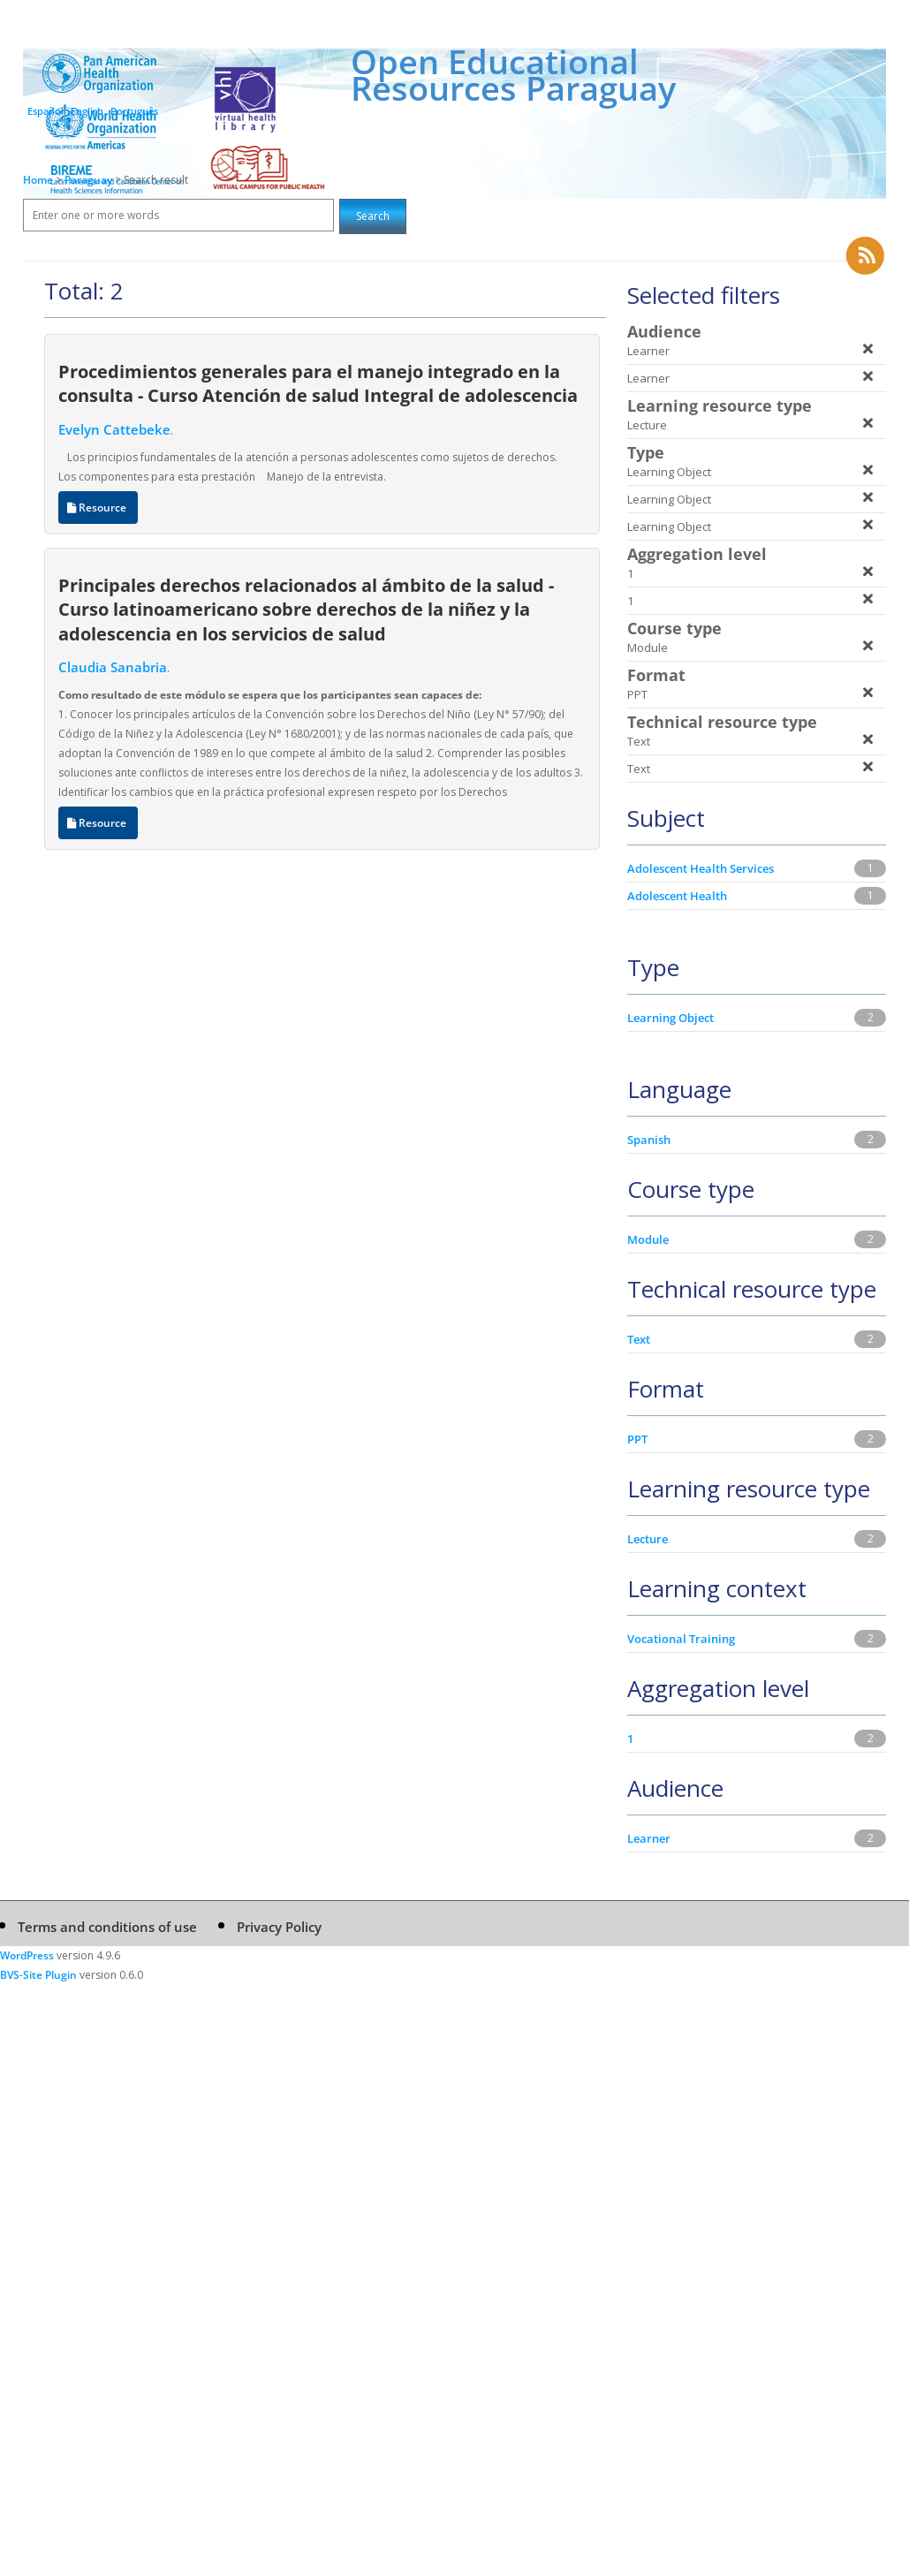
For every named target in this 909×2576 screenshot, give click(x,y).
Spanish (648, 1140)
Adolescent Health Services (700, 868)
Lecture (647, 1539)
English (87, 110)
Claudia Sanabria (112, 667)
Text (638, 1339)
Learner (648, 1838)
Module (648, 1239)
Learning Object (670, 1018)
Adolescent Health (677, 896)
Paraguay (89, 179)
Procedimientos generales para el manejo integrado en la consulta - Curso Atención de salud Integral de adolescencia (318, 383)
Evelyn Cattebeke (114, 429)
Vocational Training (681, 1639)
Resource (98, 507)
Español (45, 110)
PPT (637, 1439)
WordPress (27, 1955)
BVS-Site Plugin (38, 1974)
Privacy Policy (279, 1927)
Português (134, 110)
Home (38, 179)
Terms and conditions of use (107, 1927)
